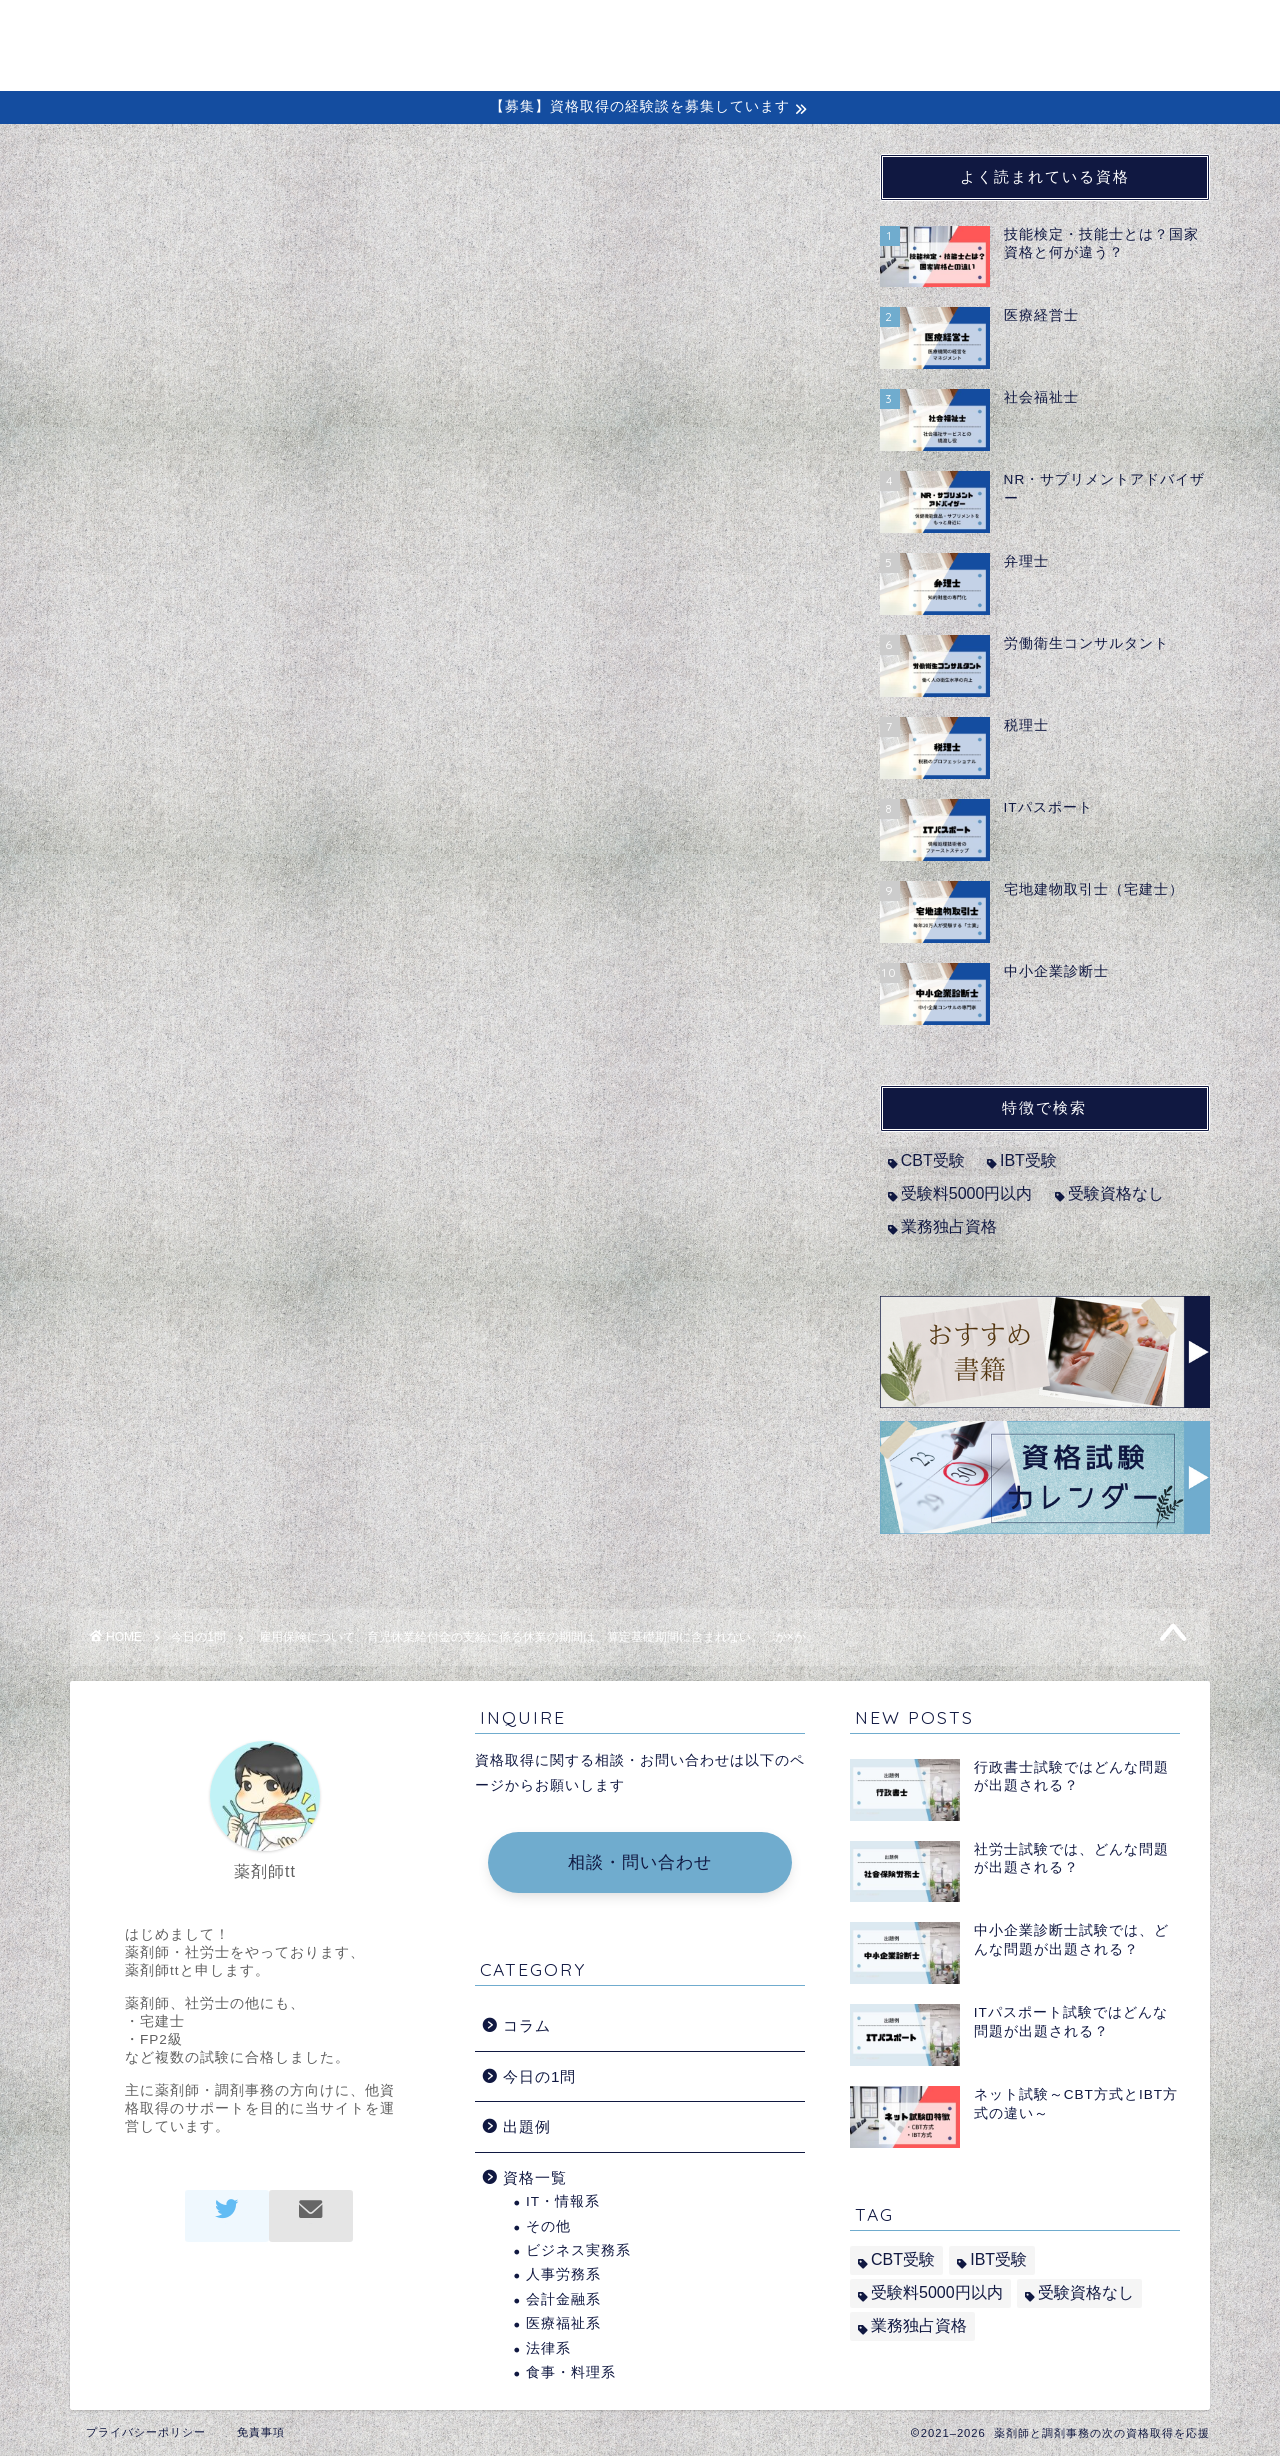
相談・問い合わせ (640, 1862)
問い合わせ (1107, 31)
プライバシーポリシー (146, 2432)
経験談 (888, 31)
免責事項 (261, 2432)
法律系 (548, 2348)
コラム (787, 31)
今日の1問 (135, 194)
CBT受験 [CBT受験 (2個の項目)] (933, 1160)
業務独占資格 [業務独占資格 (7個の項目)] (949, 1226)
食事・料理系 (571, 2372)
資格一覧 (535, 2177)
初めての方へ (661, 31)
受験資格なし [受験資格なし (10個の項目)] (1116, 1193)
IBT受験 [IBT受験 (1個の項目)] (1028, 1160)
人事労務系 (563, 2274)
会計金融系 (563, 2299)
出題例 (989, 31)
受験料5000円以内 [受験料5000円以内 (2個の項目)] (967, 1193)
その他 (548, 2226)
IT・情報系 (563, 2201)
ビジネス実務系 (578, 2250)
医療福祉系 (563, 2323)
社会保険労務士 (209, 672)
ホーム (534, 31)
